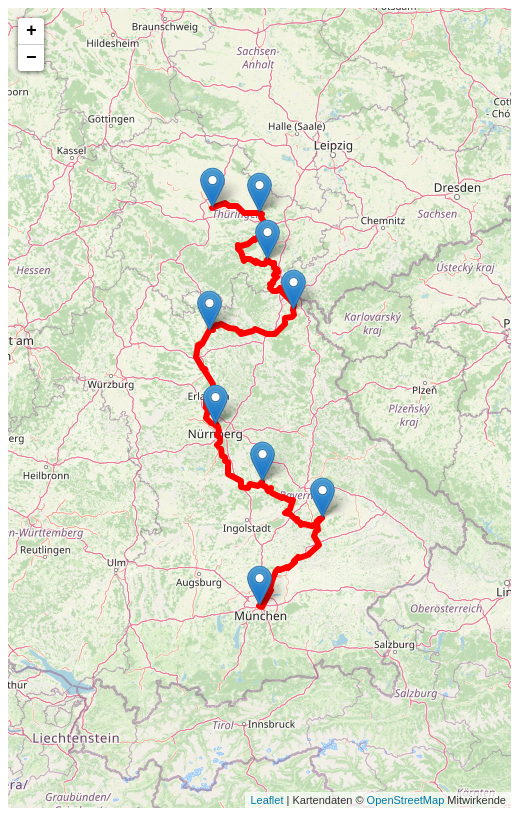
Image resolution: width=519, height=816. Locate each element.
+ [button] (31, 31)
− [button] (31, 58)
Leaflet (266, 800)
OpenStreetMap (406, 800)
